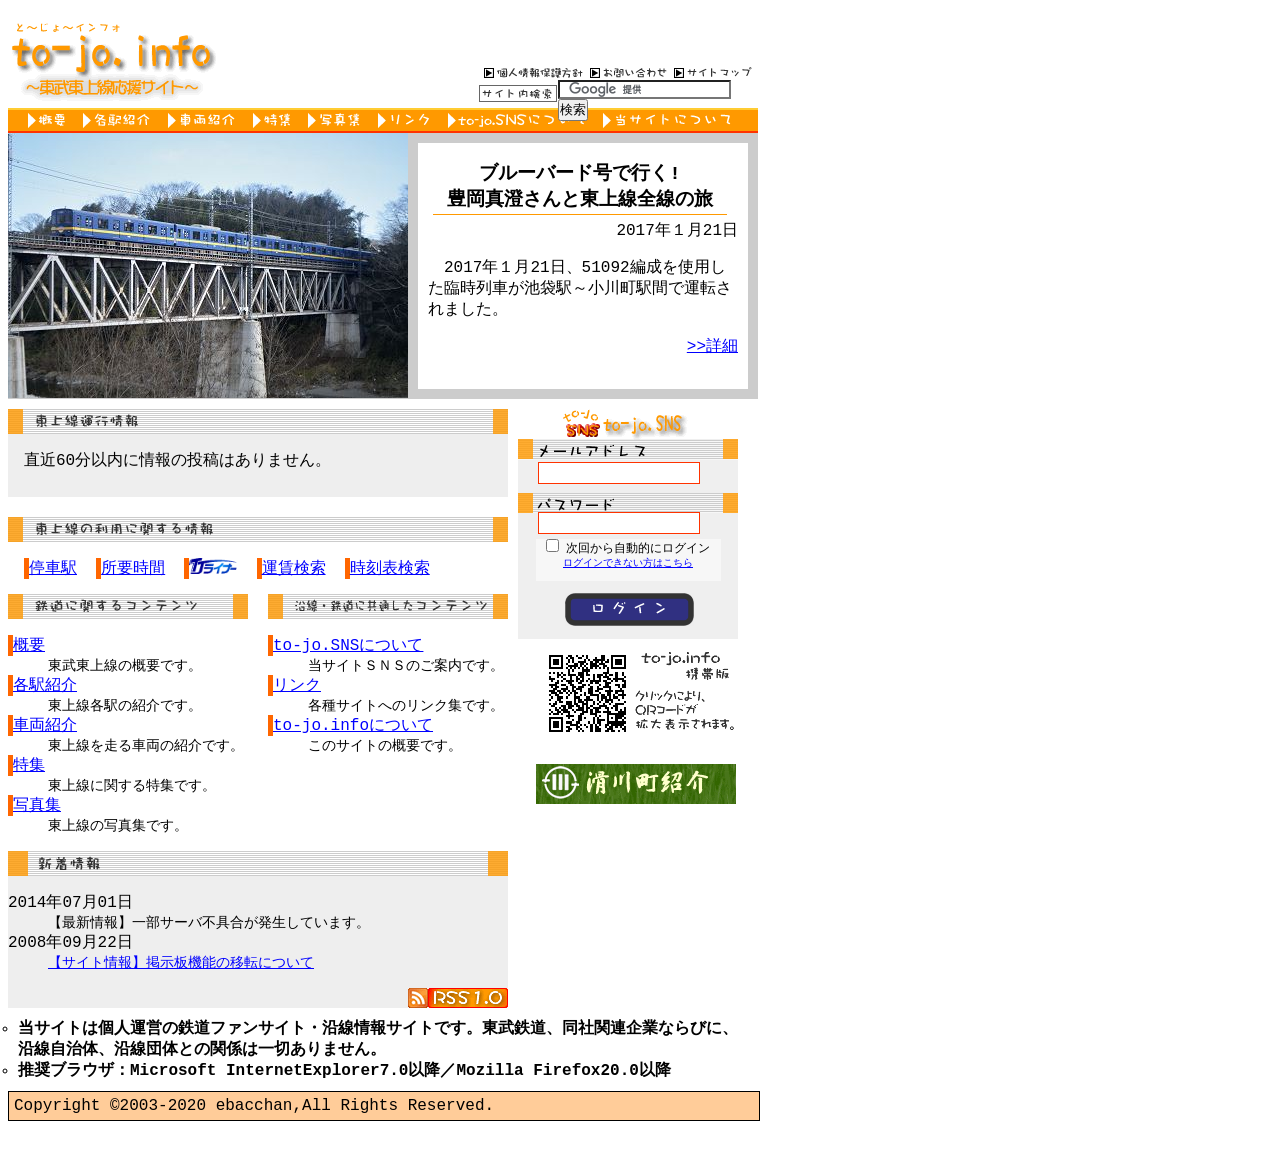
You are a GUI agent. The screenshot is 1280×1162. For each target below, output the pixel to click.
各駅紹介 (120, 120)
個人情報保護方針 (531, 72)
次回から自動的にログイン (638, 547)
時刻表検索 (390, 571)
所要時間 (133, 571)
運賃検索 (294, 571)
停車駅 (53, 571)
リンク (408, 120)
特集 (275, 120)
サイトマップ (713, 72)
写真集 (338, 120)
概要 (50, 120)
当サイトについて (670, 120)
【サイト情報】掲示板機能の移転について (181, 984)
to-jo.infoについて (353, 734)
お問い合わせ (626, 72)
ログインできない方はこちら (628, 563)
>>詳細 (712, 359)
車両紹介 (205, 120)
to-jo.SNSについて (520, 120)
